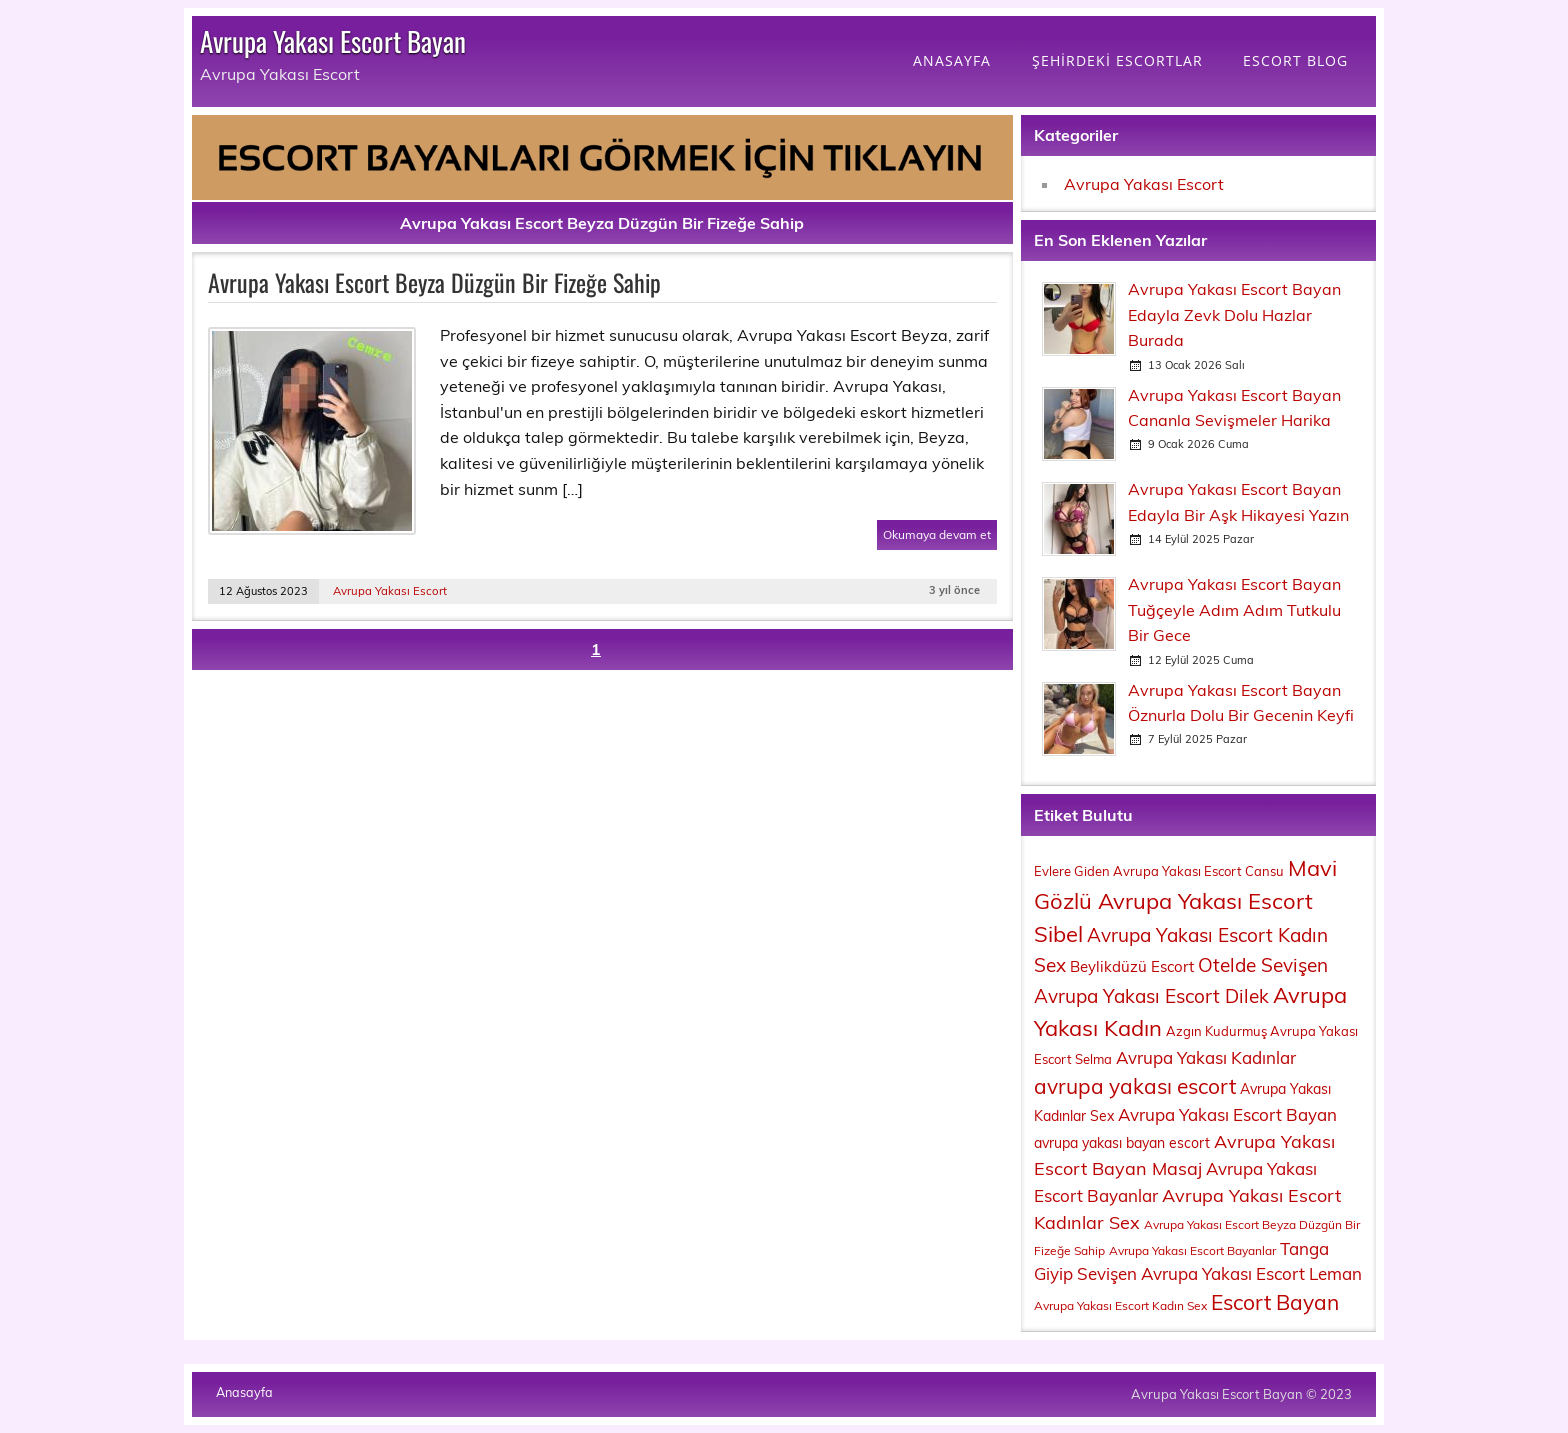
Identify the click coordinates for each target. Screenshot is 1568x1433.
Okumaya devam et (937, 534)
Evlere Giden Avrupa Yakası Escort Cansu (1159, 871)
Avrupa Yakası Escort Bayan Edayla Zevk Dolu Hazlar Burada (1234, 314)
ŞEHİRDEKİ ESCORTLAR (1117, 60)
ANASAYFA (952, 60)
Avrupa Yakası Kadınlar (1206, 1057)
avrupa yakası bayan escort (1122, 1143)
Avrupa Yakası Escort (390, 591)
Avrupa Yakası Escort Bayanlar (1192, 1250)
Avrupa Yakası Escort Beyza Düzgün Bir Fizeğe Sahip (434, 282)
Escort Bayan (1275, 1302)
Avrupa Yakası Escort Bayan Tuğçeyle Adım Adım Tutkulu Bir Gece (1234, 609)
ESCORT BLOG (1295, 60)
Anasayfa (244, 1392)
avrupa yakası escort (1135, 1086)
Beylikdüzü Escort (1132, 966)
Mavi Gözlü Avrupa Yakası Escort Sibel (1185, 901)
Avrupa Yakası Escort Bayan (333, 41)
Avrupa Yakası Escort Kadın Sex (1120, 1305)
